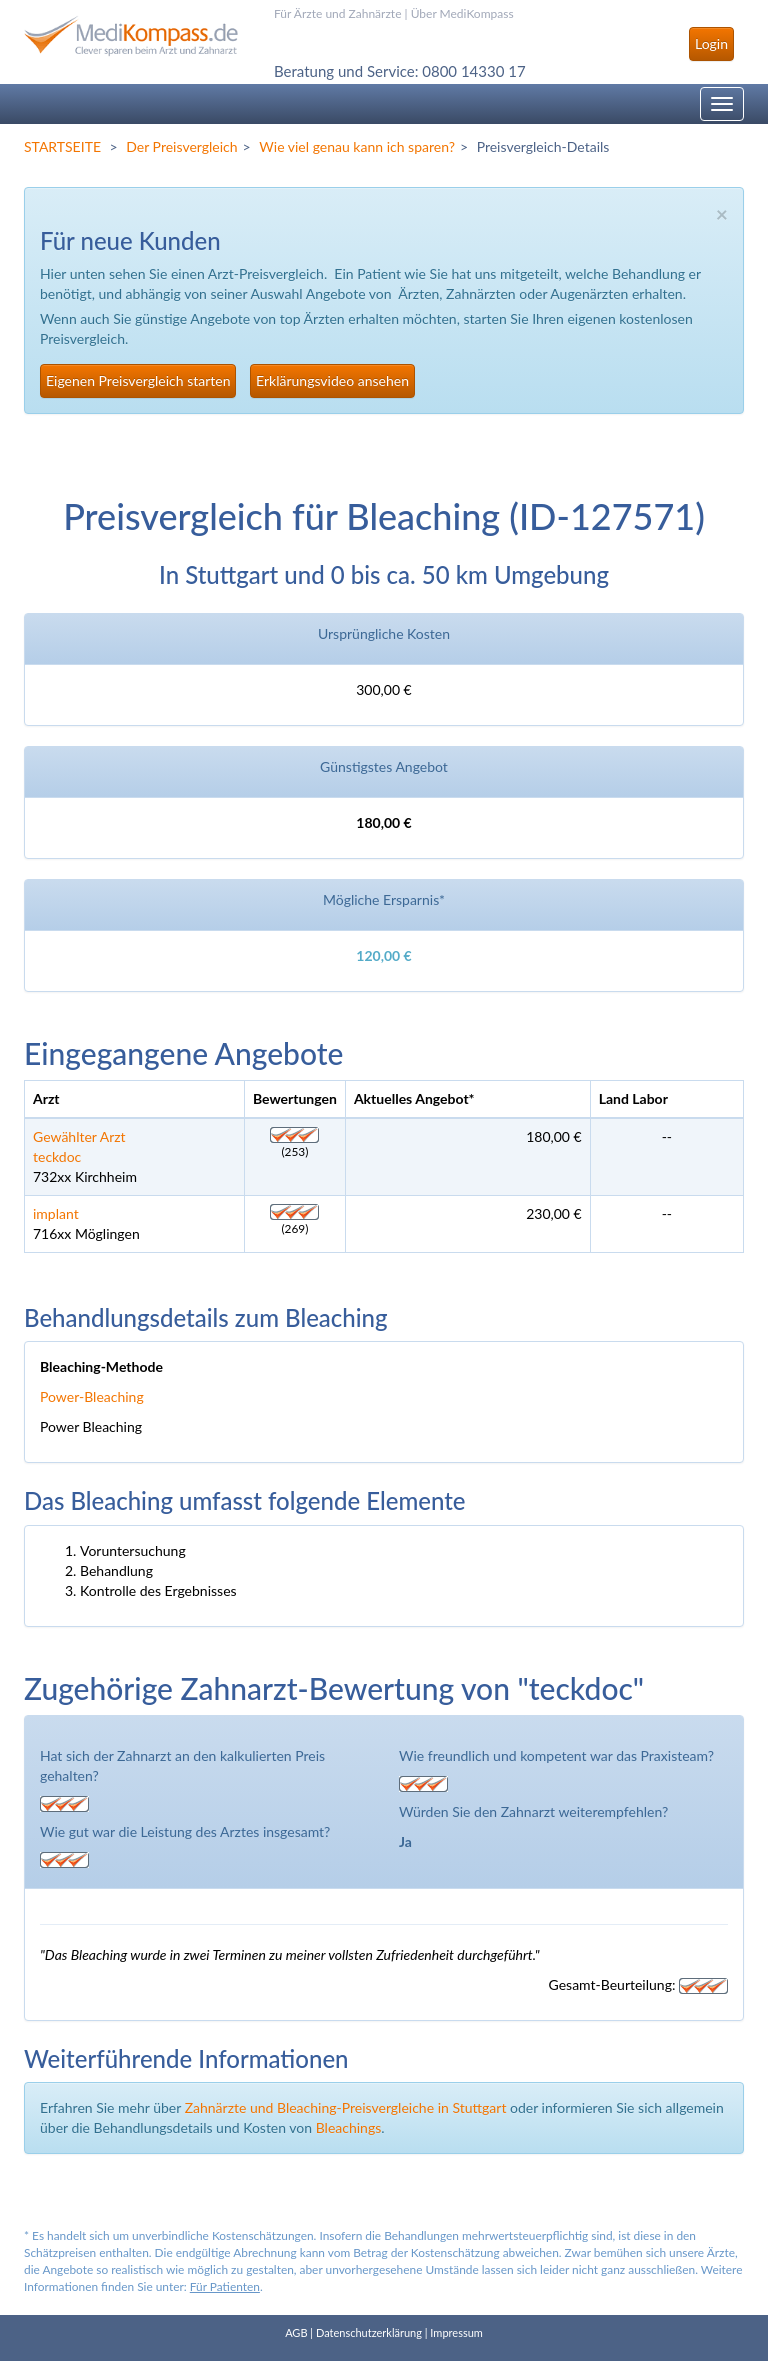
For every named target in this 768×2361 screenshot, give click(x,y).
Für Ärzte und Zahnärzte (337, 13)
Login (711, 43)
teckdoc (57, 1156)
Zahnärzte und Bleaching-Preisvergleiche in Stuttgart (346, 2107)
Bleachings (349, 2127)
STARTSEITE (62, 146)
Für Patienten (225, 2286)
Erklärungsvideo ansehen (332, 380)
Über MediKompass (462, 13)
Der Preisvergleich (181, 146)
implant (56, 1213)
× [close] (722, 213)
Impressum (456, 2332)
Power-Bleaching (92, 1396)
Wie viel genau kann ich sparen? (357, 146)
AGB (296, 2332)
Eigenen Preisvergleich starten (138, 380)
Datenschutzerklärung (369, 2332)
